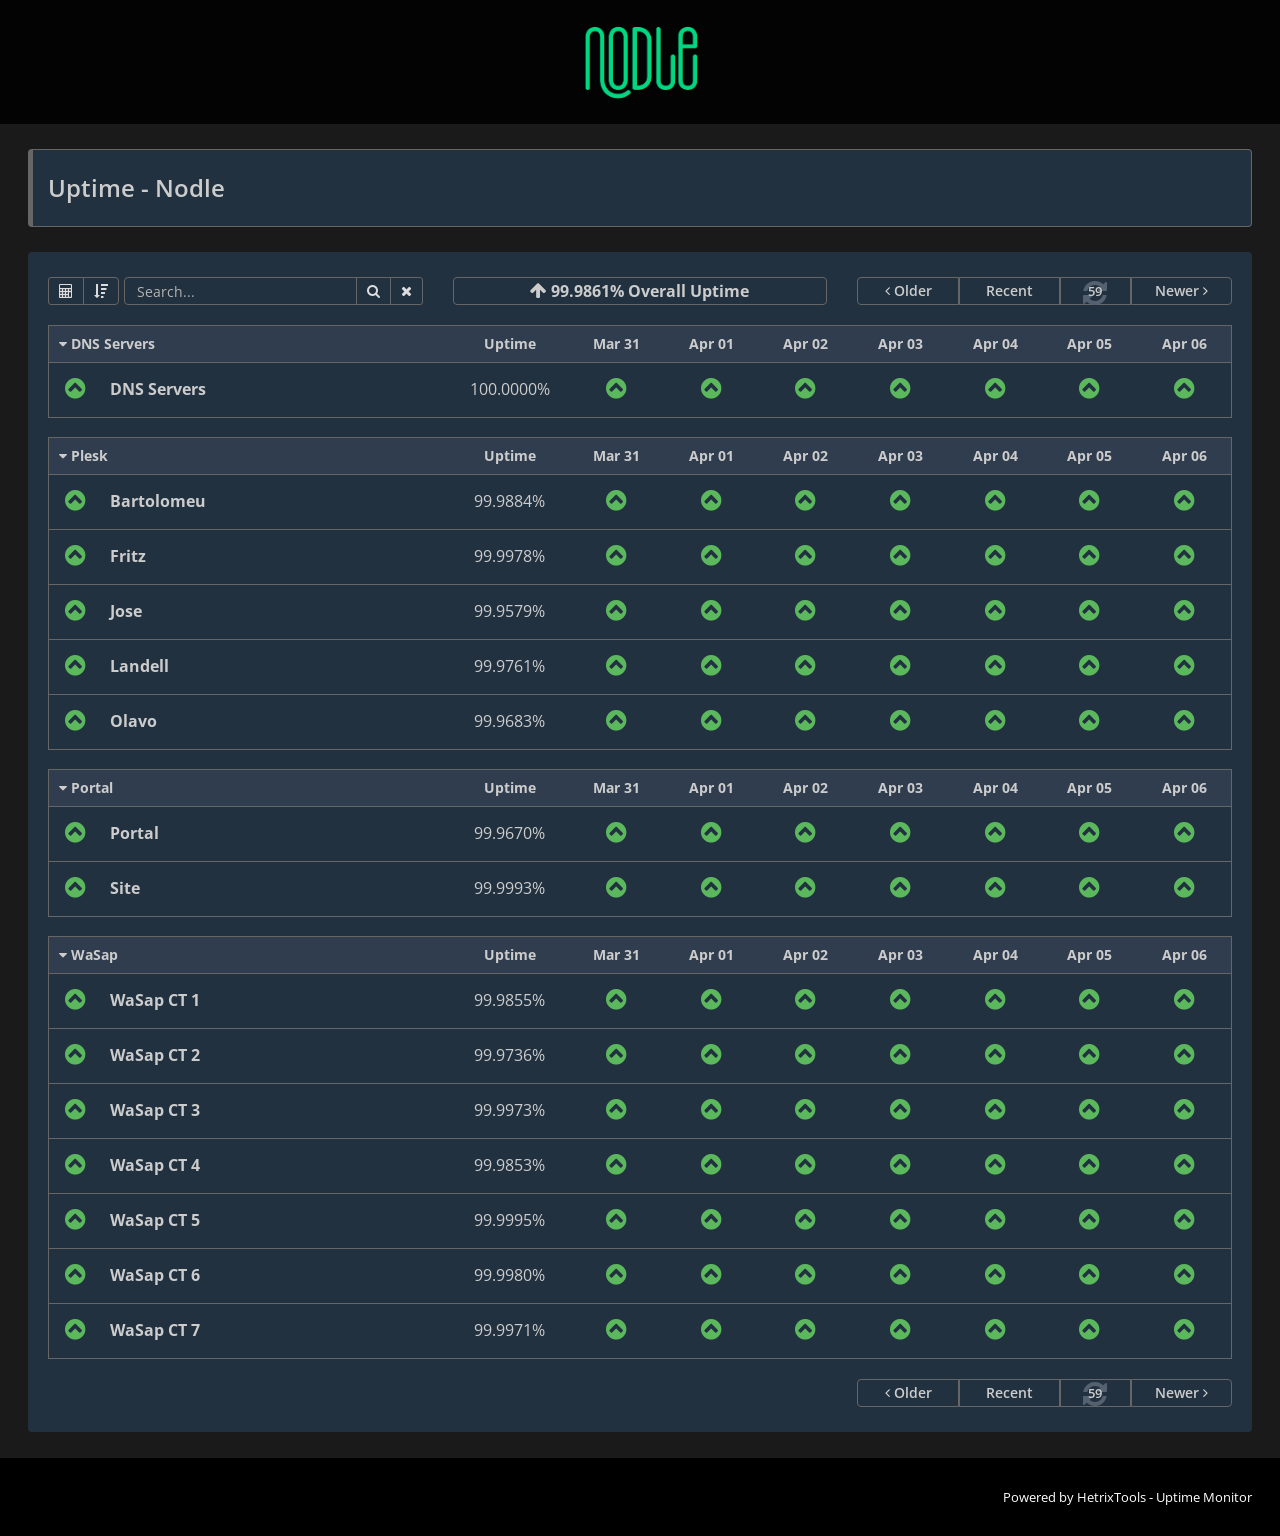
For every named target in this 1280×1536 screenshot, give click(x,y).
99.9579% (509, 611)
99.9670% (509, 833)
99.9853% (509, 1165)
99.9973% (509, 1110)
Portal (86, 787)
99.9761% (509, 666)
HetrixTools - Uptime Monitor (1164, 1497)
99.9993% (509, 888)
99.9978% (509, 556)
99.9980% (509, 1275)
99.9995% (509, 1220)
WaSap (88, 954)
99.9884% (509, 501)
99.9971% (509, 1330)
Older (908, 290)
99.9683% (509, 721)
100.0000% (510, 389)
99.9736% (509, 1055)
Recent (1009, 290)
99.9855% (509, 1000)
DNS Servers (107, 343)
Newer (1181, 290)
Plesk (83, 455)
